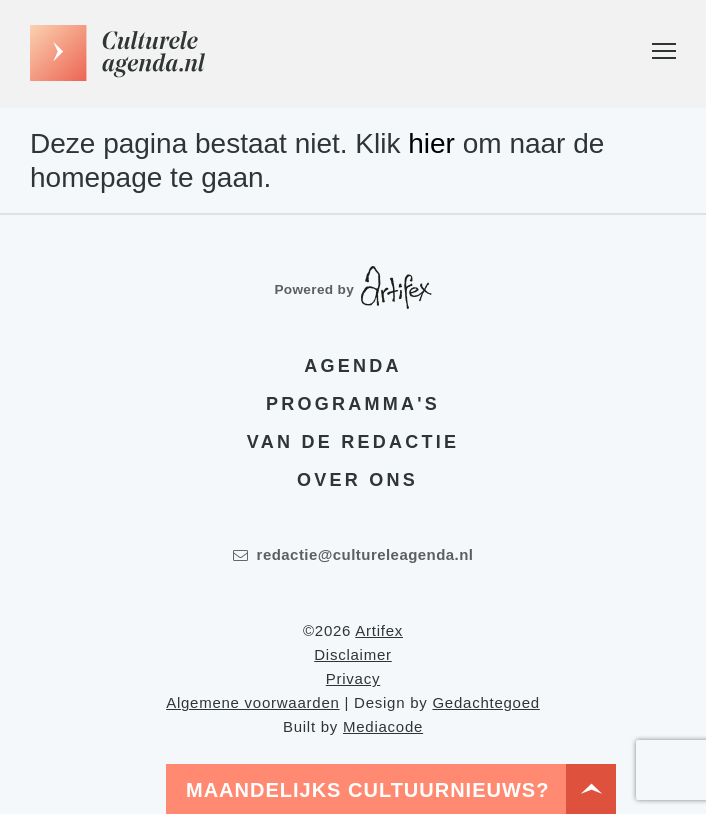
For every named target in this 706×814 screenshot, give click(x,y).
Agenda (352, 365)
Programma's (353, 403)
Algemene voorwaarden (252, 702)
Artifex (379, 630)
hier (431, 143)
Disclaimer (353, 654)
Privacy (353, 678)
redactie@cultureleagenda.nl (353, 554)
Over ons (357, 479)
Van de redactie (353, 441)
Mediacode (383, 726)
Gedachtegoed (485, 702)
